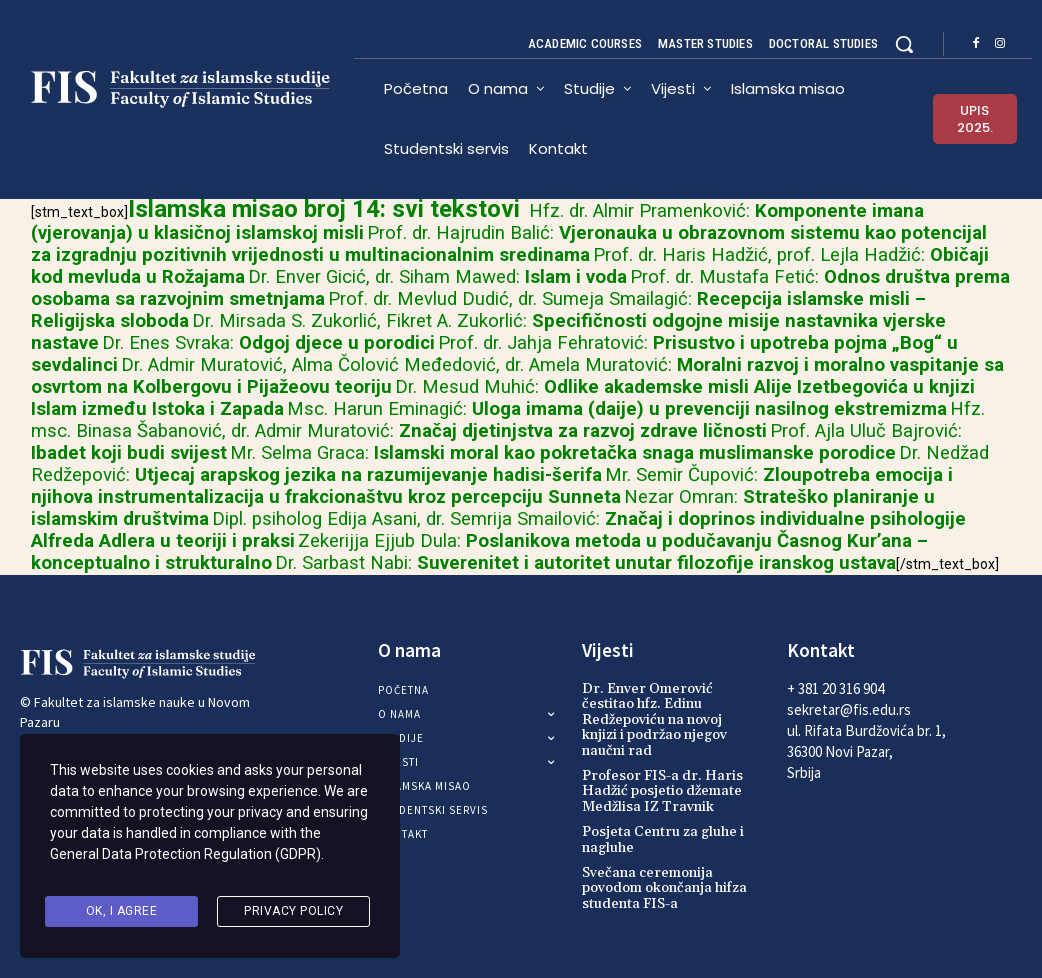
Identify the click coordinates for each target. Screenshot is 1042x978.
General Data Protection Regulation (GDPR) (185, 861)
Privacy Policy (293, 912)
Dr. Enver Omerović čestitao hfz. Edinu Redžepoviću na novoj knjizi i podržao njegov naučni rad (654, 720)
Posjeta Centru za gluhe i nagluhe (663, 839)
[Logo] (187, 89)
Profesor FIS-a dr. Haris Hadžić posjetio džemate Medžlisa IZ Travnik (662, 791)
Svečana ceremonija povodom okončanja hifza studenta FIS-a (664, 888)
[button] (904, 44)
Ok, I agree (122, 912)
